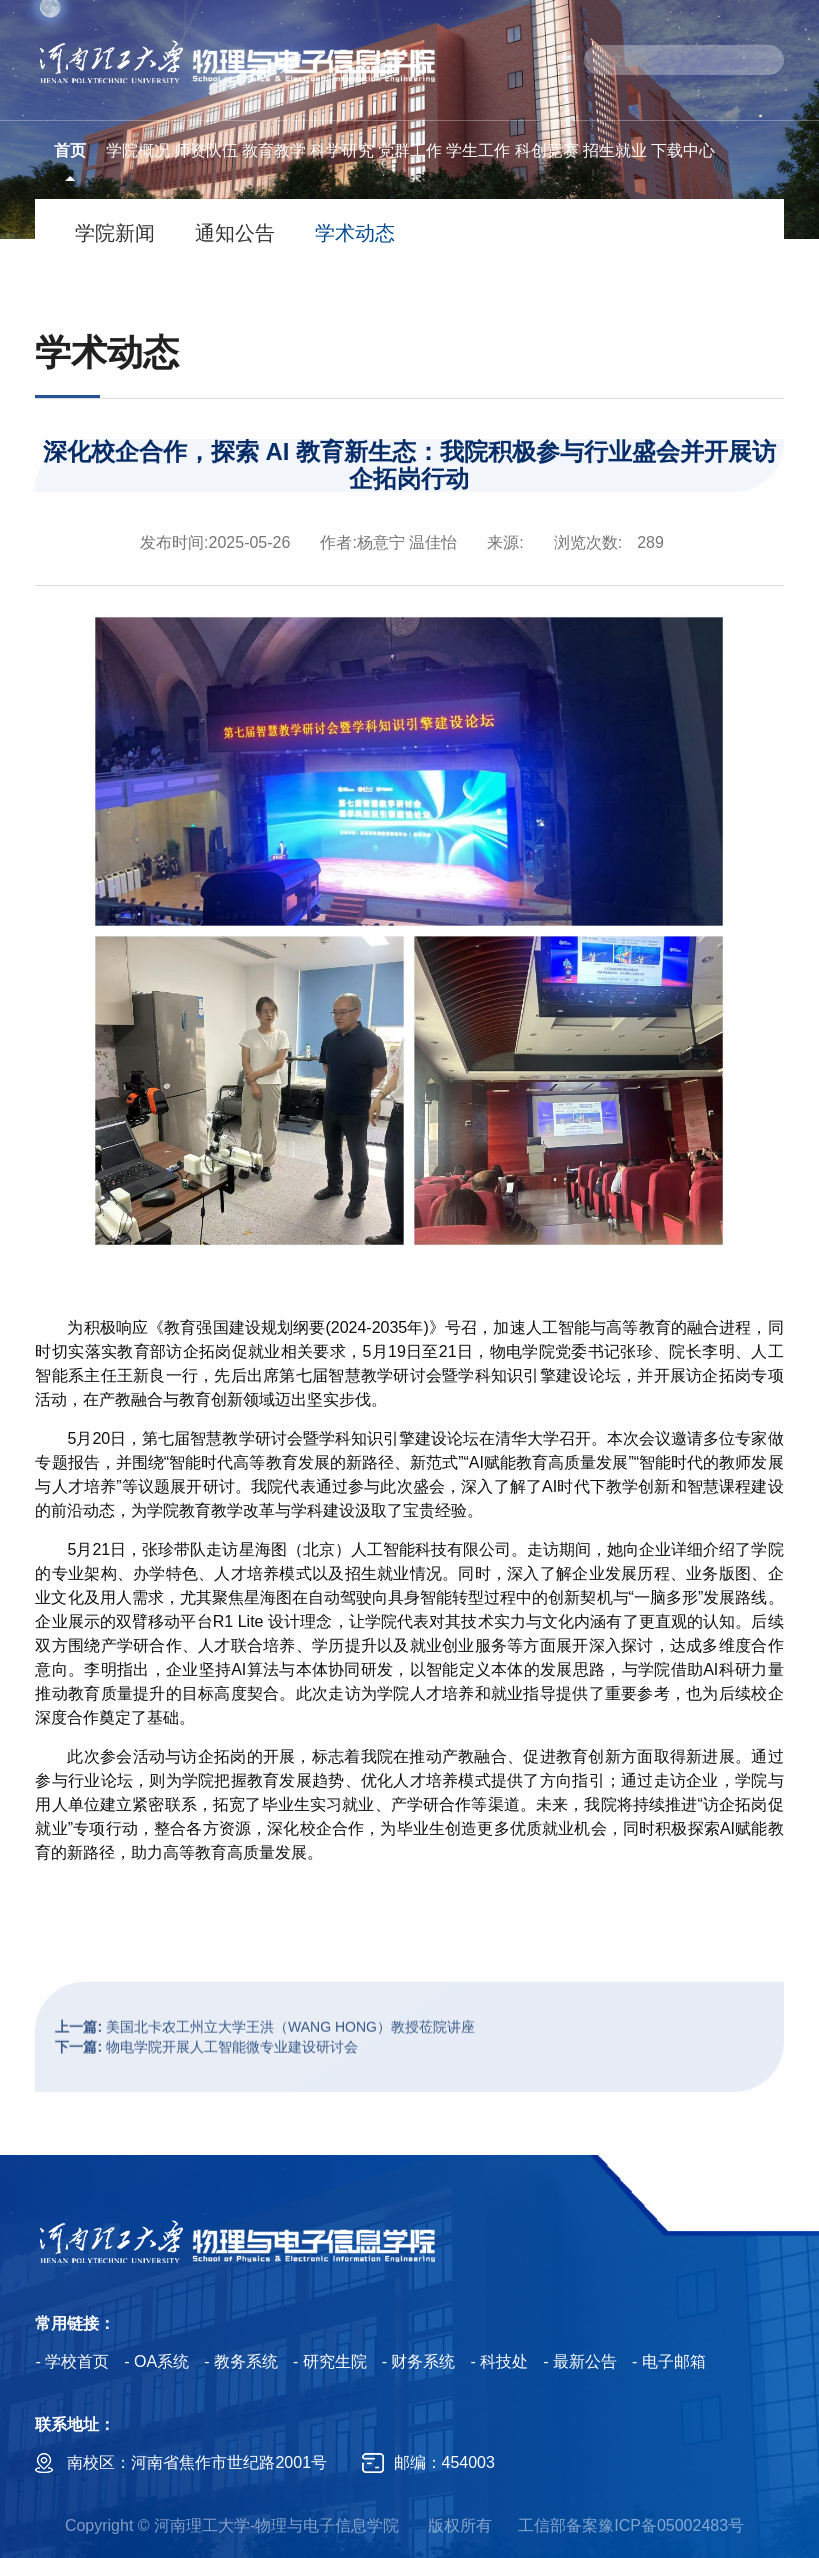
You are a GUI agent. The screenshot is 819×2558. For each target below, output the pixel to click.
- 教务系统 (241, 2361)
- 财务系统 (419, 2361)
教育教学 (274, 150)
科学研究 (342, 150)
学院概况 (138, 150)
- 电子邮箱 (669, 2361)
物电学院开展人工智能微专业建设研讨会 (206, 2082)
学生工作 (478, 150)
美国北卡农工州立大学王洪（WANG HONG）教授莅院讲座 (264, 2062)
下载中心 (683, 150)
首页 (70, 150)
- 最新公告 (580, 2361)
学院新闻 (115, 233)
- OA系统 (156, 2361)
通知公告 (235, 233)
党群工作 (410, 150)
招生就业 (615, 150)
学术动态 (355, 233)
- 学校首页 (72, 2361)
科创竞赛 (547, 150)
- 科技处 (499, 2361)
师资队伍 (206, 150)
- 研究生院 (330, 2361)
